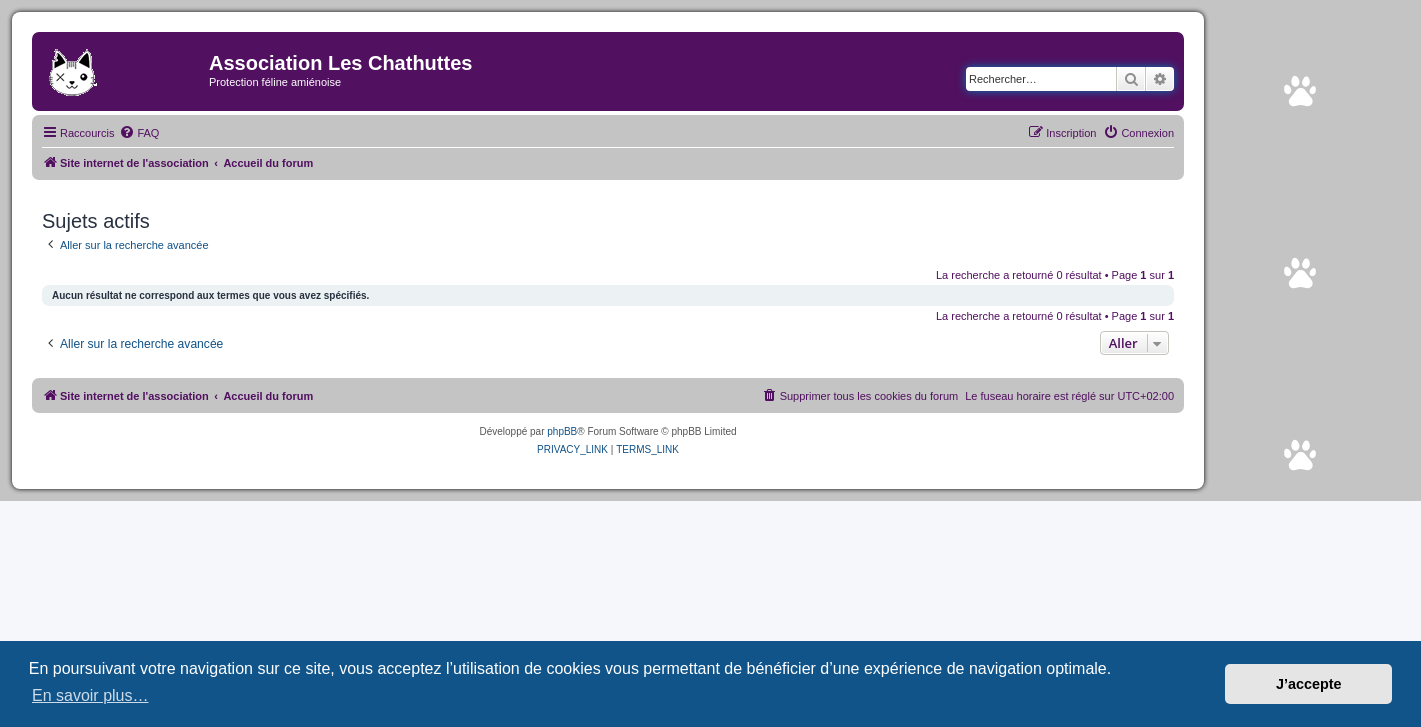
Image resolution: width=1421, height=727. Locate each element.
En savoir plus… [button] (90, 695)
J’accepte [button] (1309, 684)
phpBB (562, 431)
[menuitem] (139, 133)
